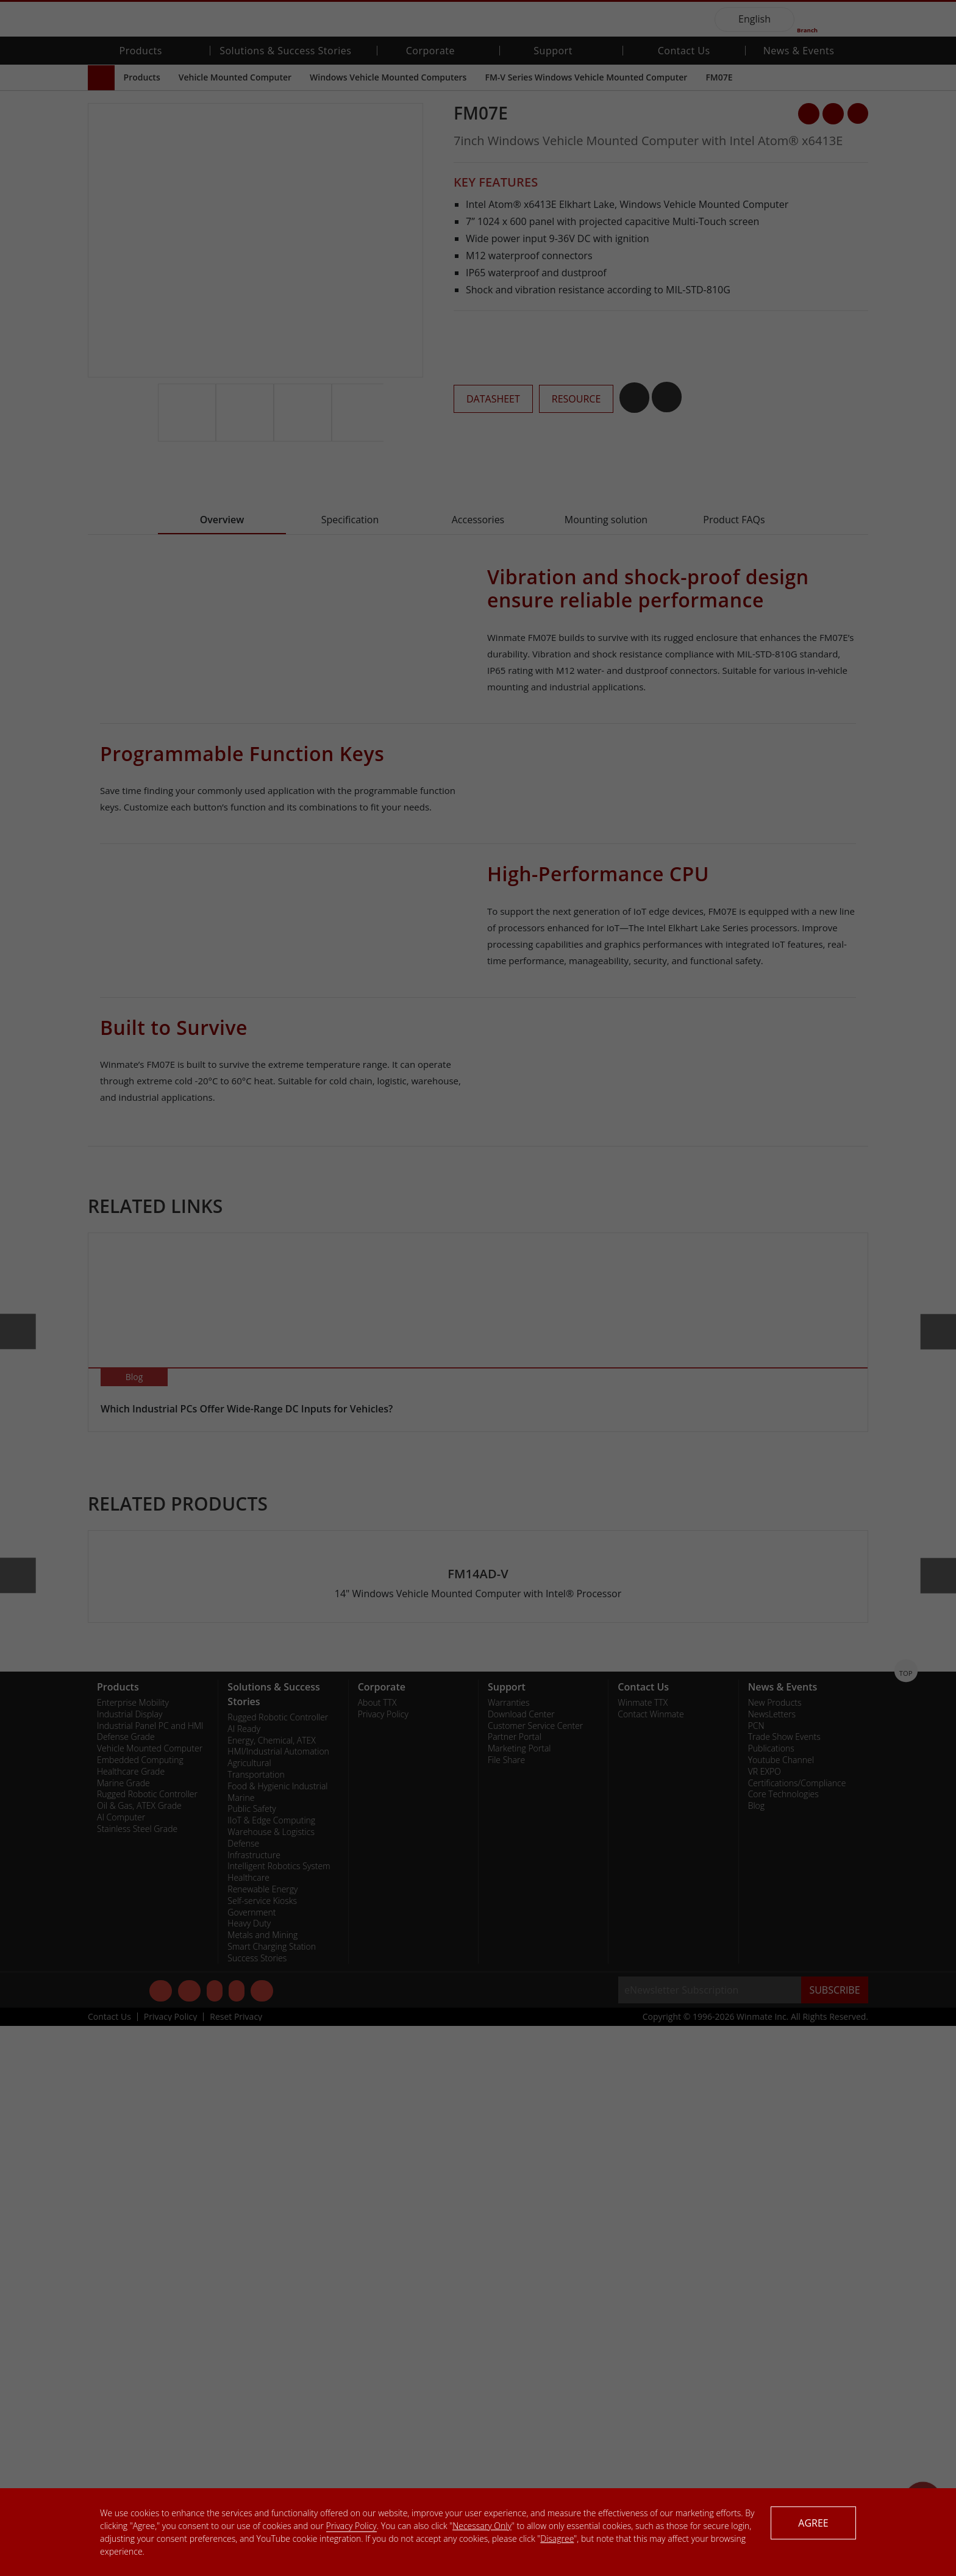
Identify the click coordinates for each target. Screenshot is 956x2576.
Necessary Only (482, 2525)
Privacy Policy (351, 2525)
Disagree (557, 2538)
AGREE (813, 2523)
